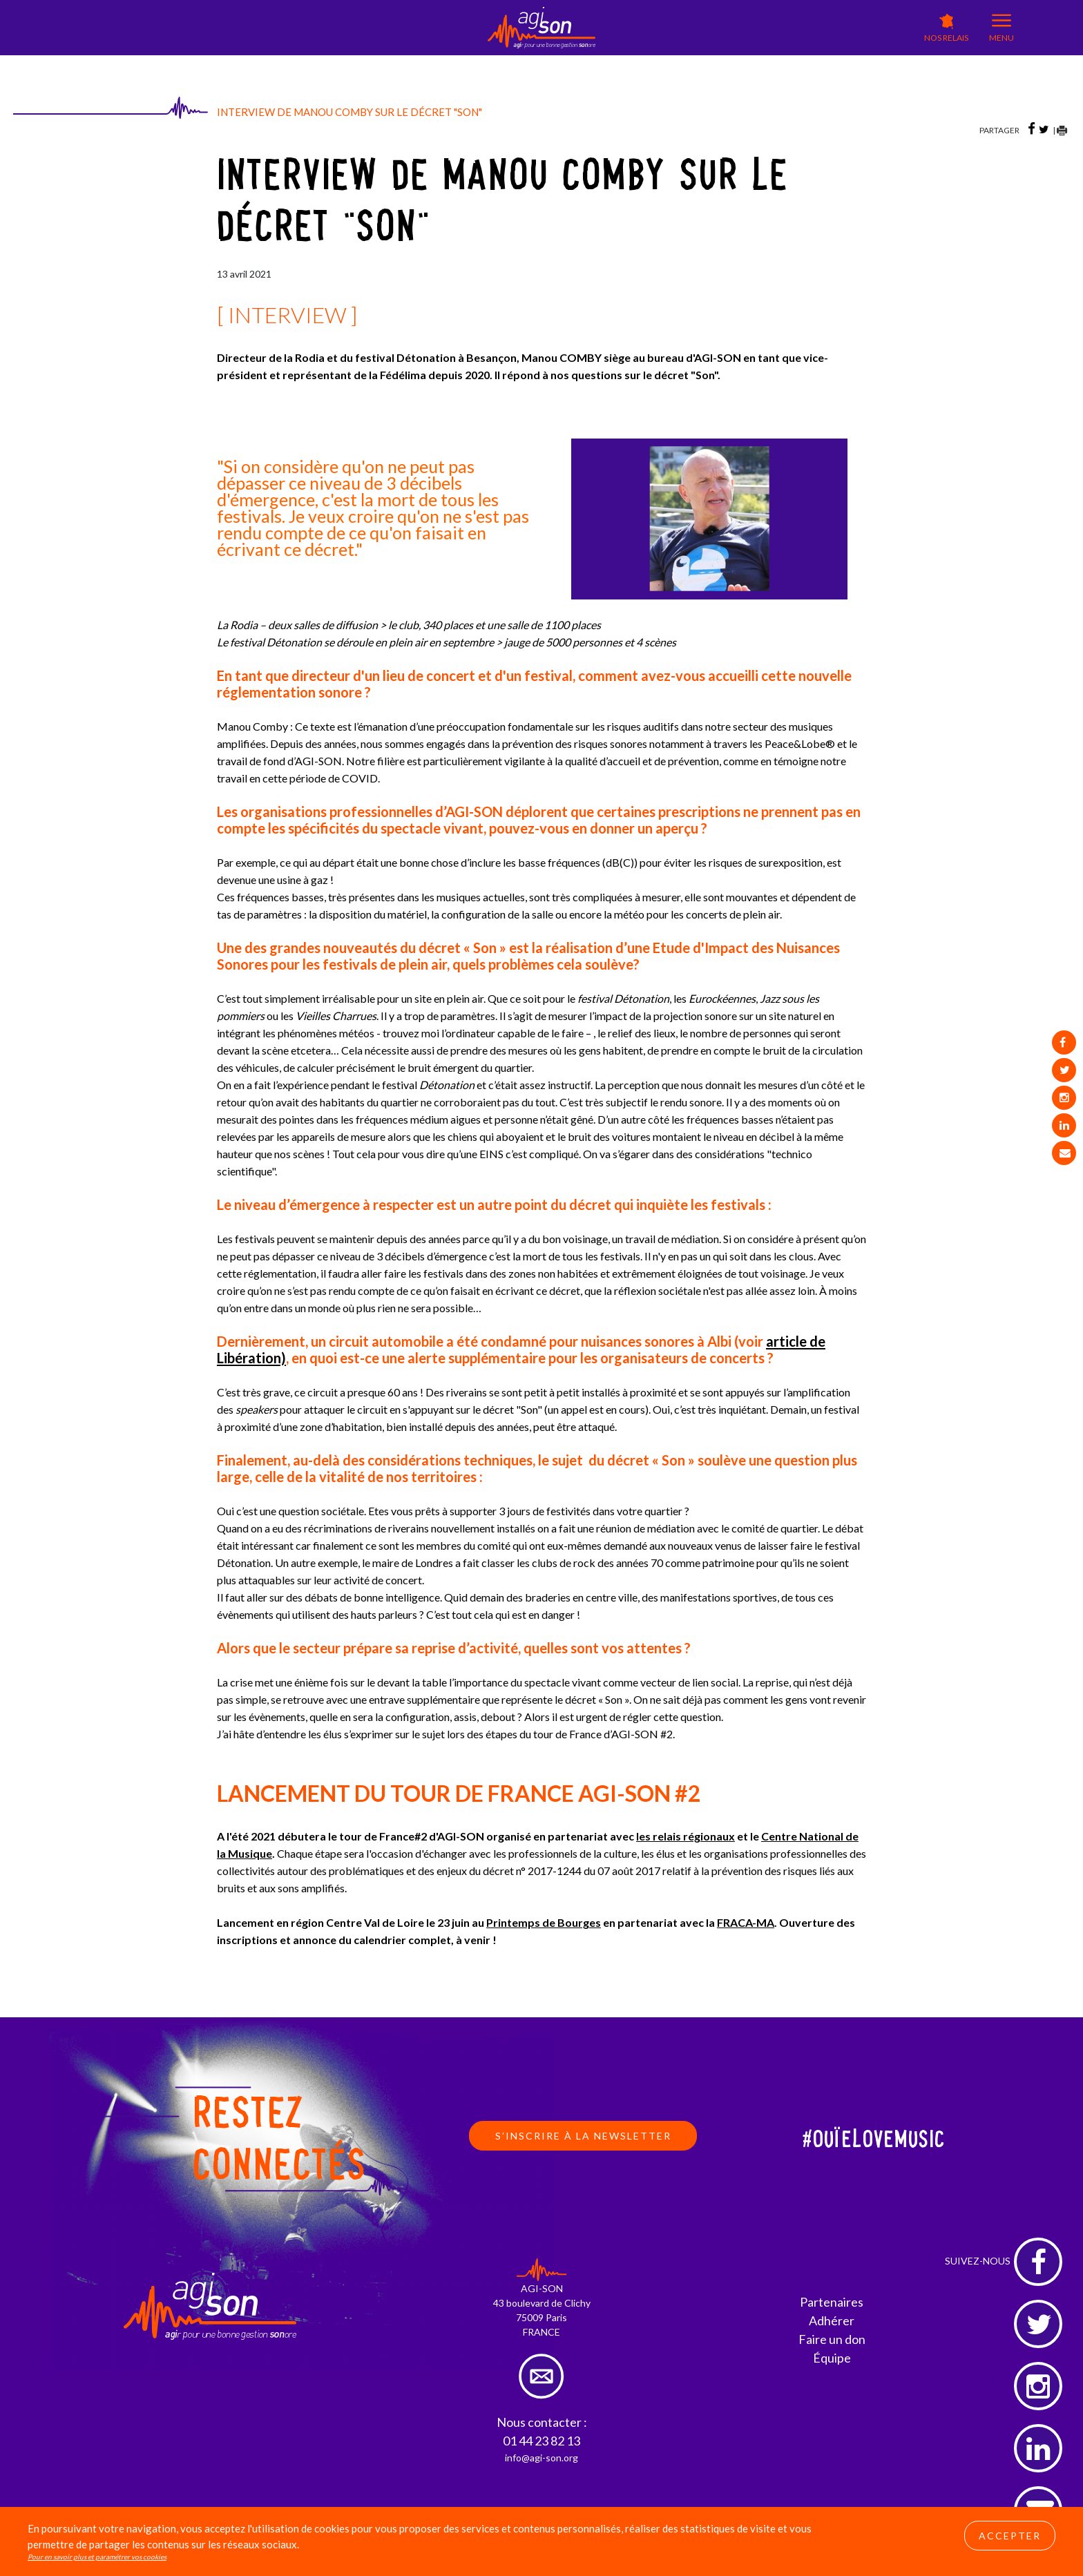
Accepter (1010, 2535)
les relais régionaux (685, 1836)
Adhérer (831, 2320)
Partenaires (831, 2301)
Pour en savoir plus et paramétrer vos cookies (97, 2557)
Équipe (832, 2357)
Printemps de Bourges (543, 1922)
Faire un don (831, 2339)
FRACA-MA (745, 1922)
